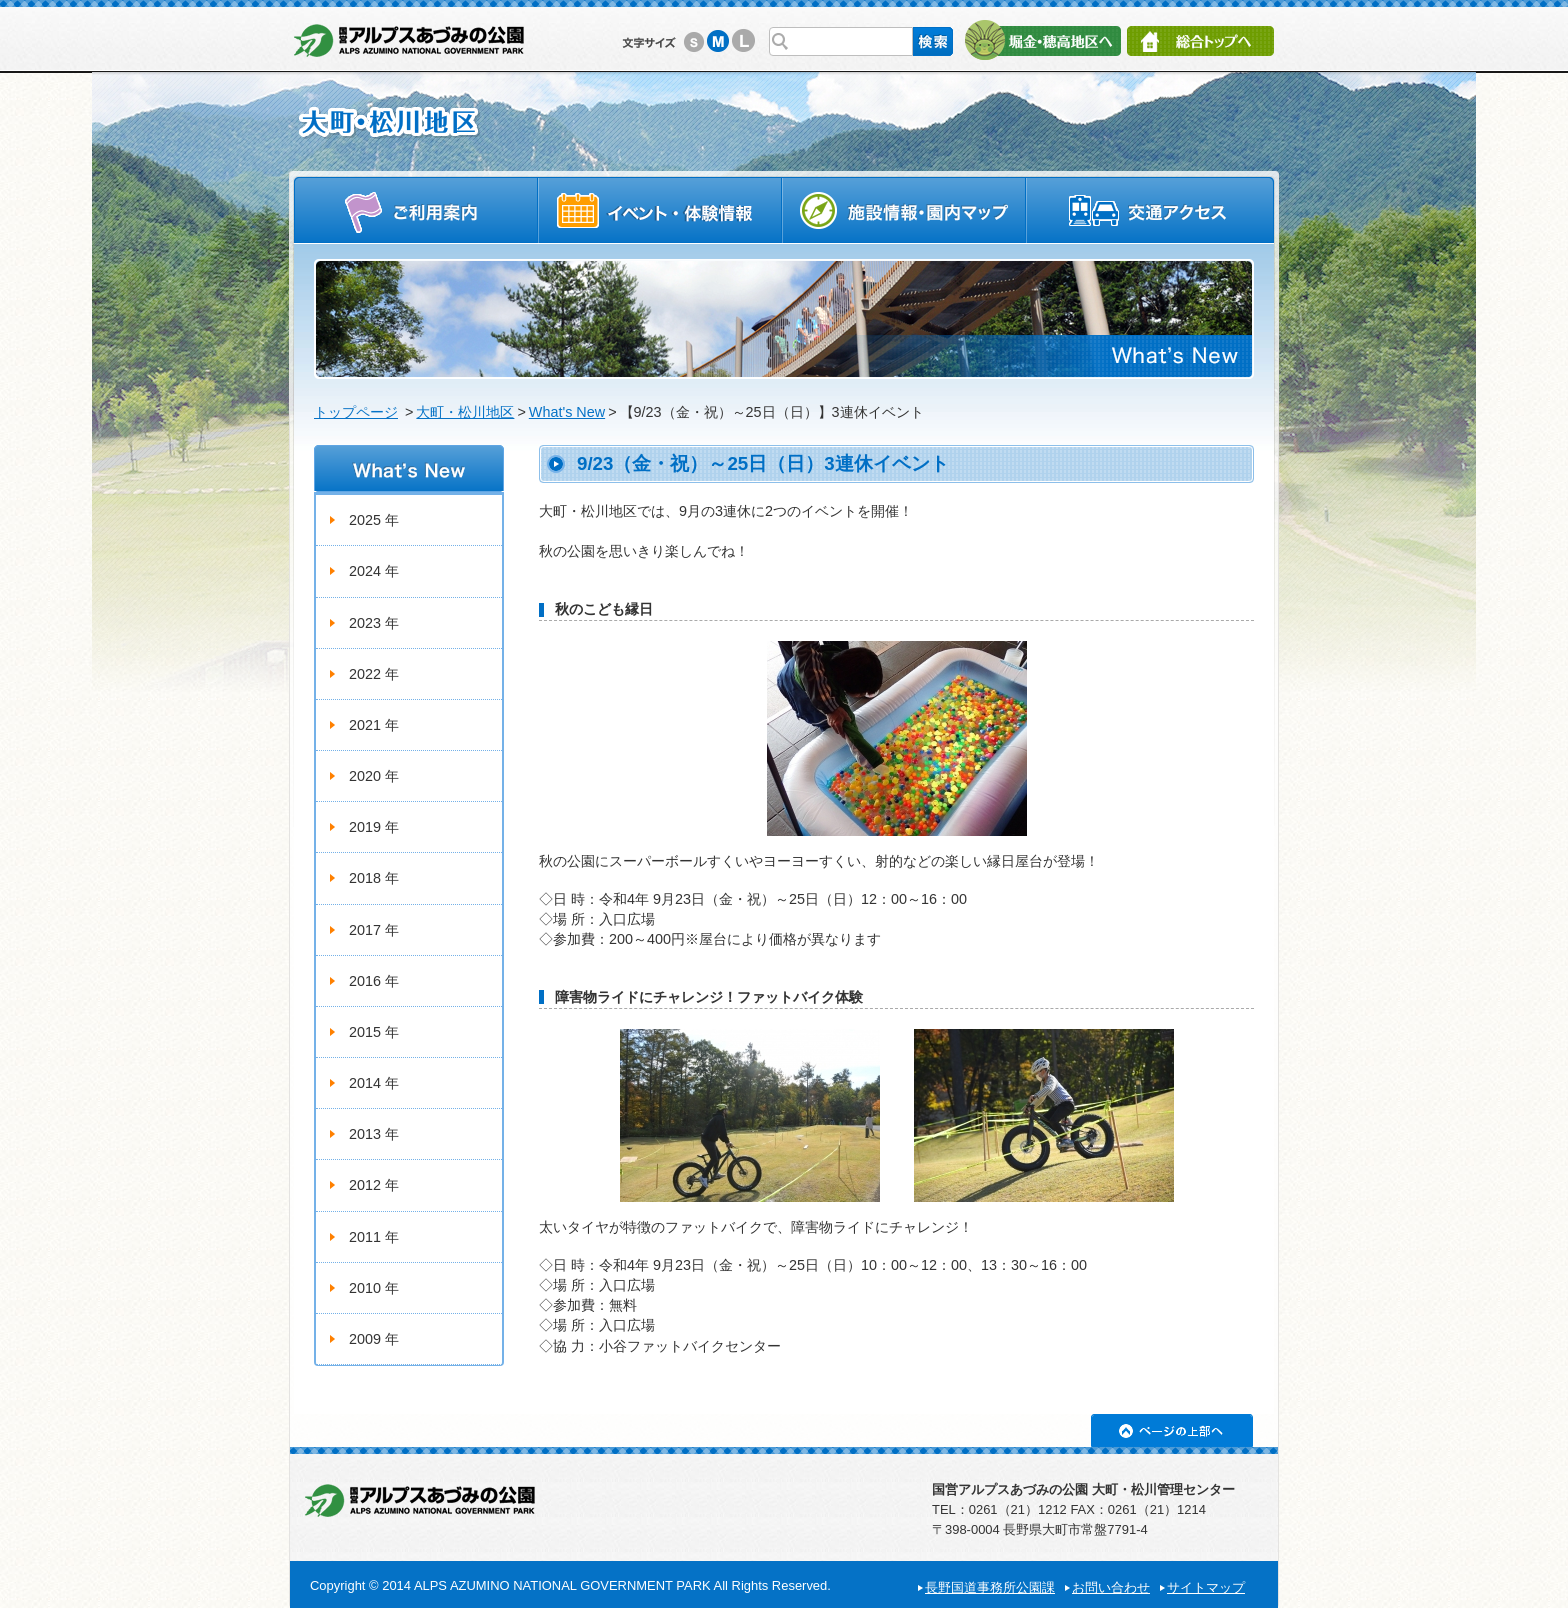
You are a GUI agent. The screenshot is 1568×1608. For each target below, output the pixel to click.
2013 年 (374, 1134)
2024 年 (374, 571)
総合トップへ (1200, 41)
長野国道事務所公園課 (990, 1587)
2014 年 (374, 1083)
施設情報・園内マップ (904, 209)
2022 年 (374, 674)
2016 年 (374, 981)
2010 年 (374, 1288)
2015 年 (374, 1032)
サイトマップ (1206, 1587)
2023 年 (374, 623)
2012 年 (374, 1185)
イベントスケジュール (660, 209)
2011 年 (374, 1237)
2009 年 (374, 1339)
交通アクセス (1151, 209)
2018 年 (374, 878)
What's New (567, 412)
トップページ (356, 412)
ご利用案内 (415, 209)
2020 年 (374, 776)
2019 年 (374, 827)
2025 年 (374, 520)
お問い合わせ (1111, 1587)
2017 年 (374, 930)
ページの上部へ (1172, 1430)
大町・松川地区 (465, 412)
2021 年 (374, 725)
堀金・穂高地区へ (1042, 40)
